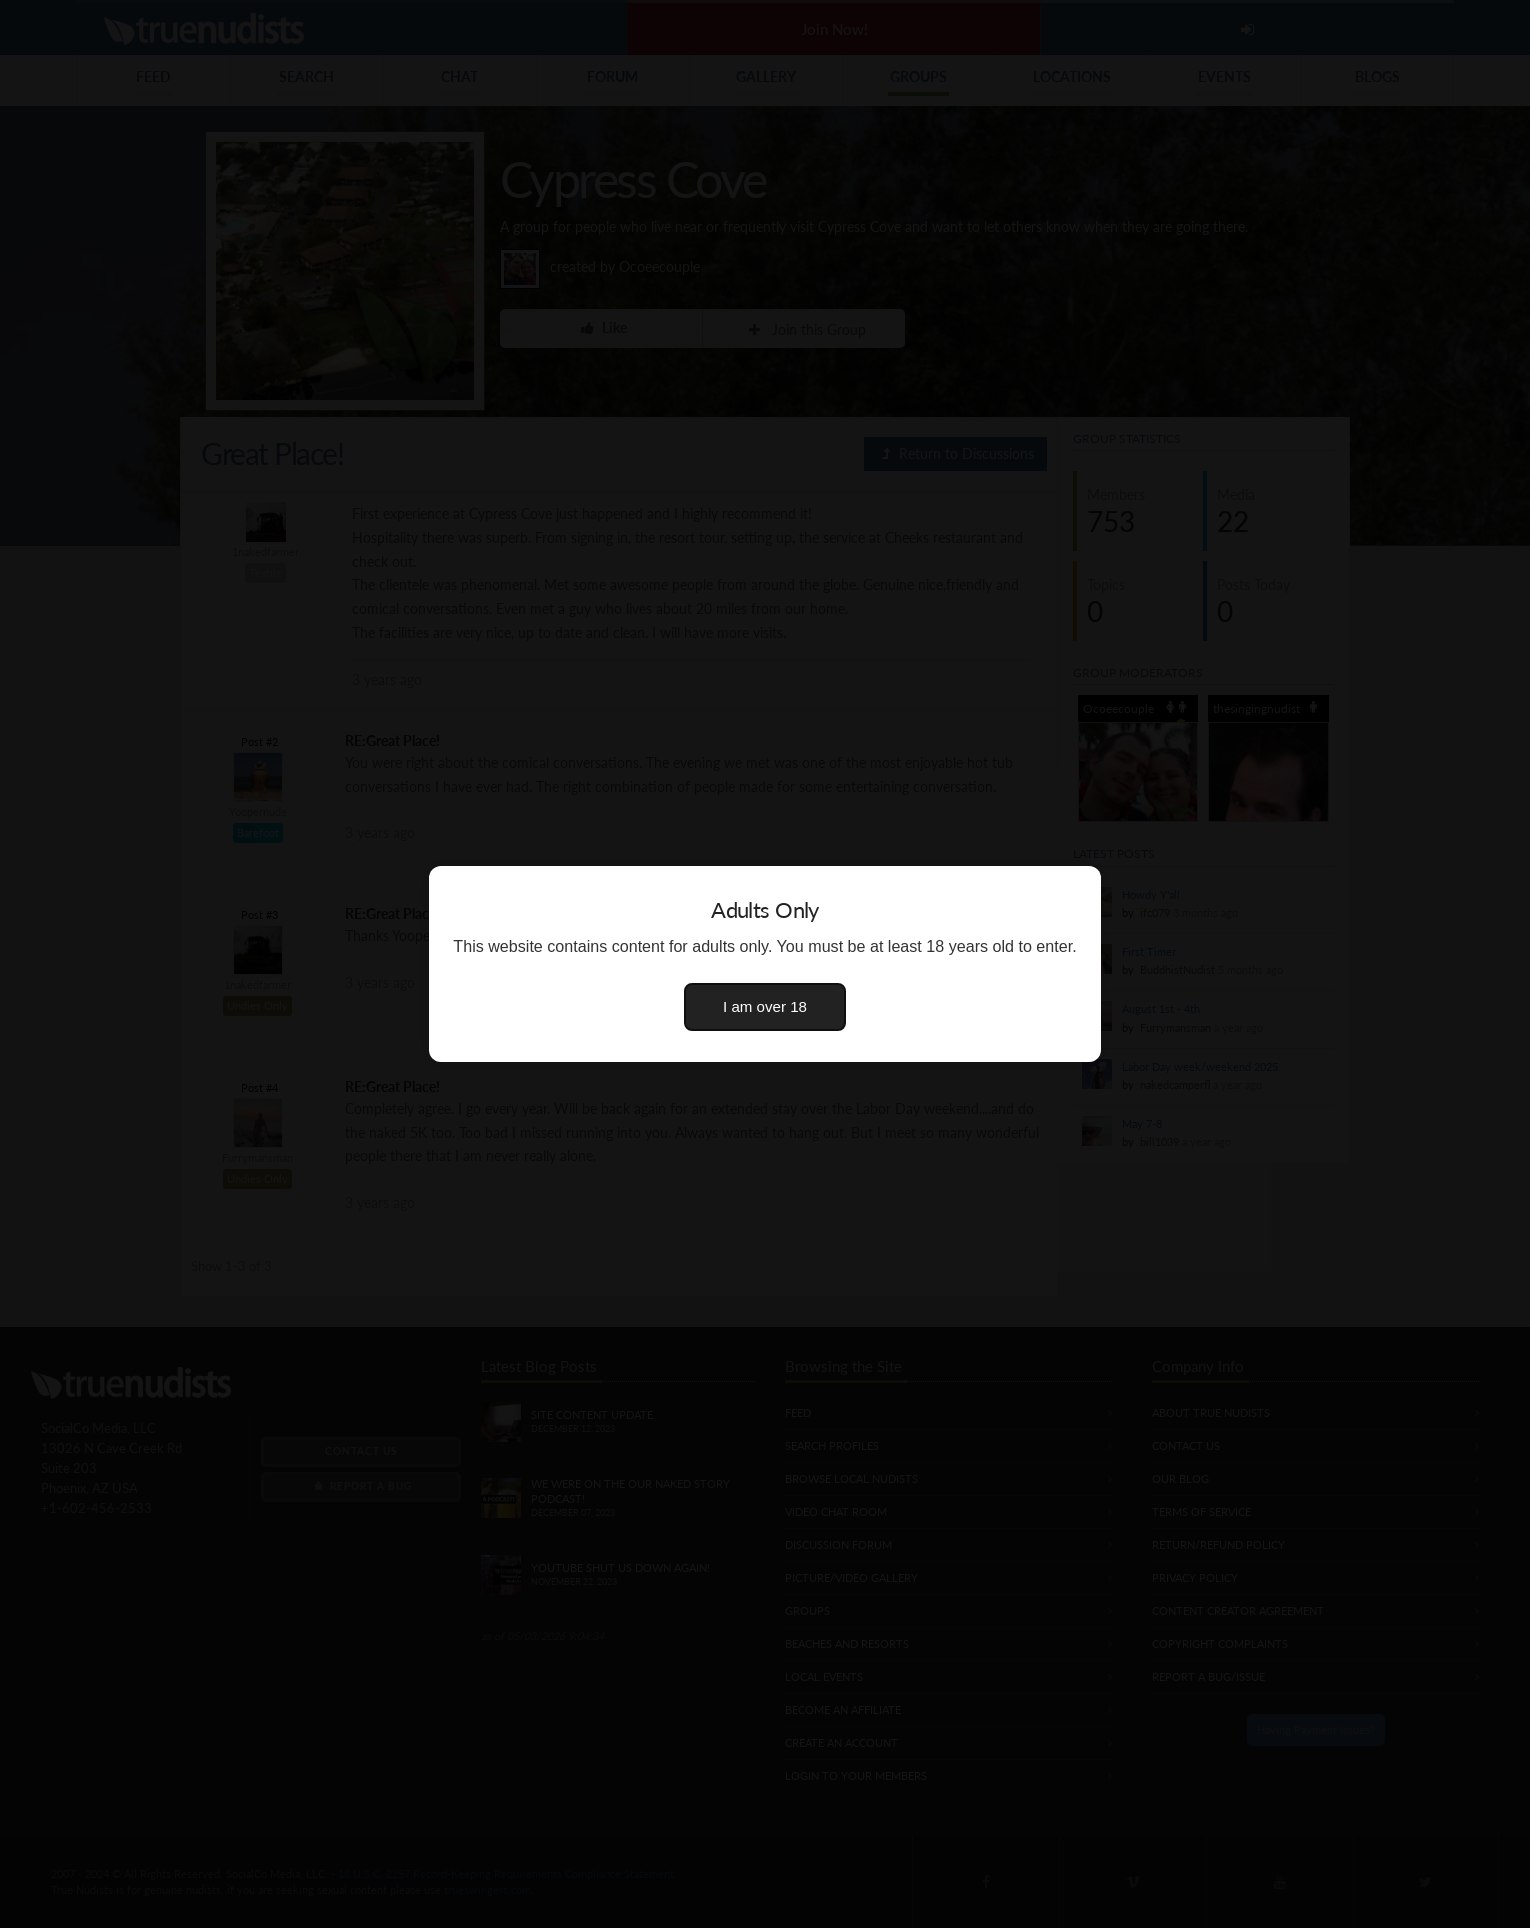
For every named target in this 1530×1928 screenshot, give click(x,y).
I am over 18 (765, 1006)
